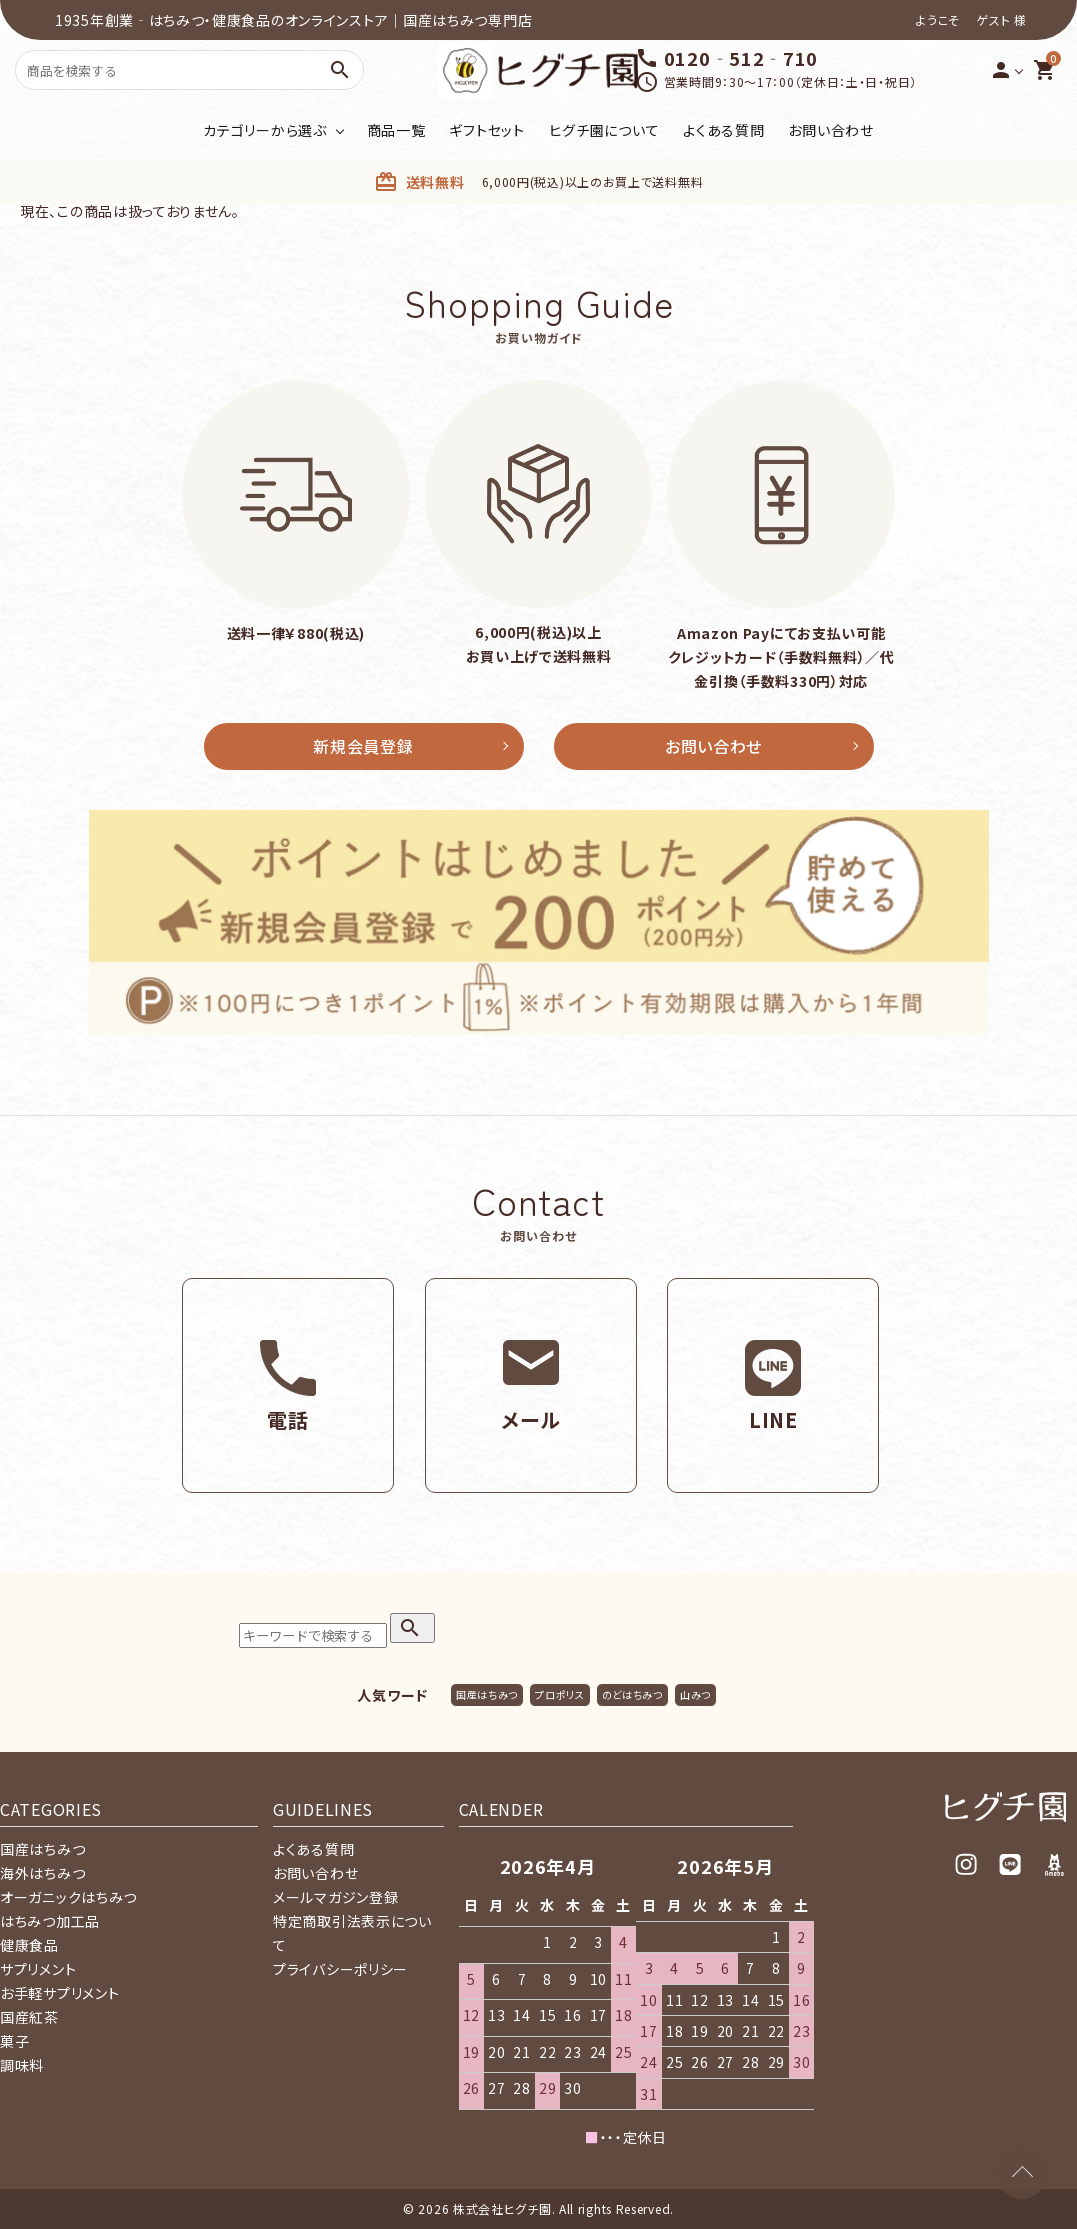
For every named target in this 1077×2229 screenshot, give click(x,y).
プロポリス (560, 1694)
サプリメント (38, 1969)
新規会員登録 (363, 746)
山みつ (695, 1694)
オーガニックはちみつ (68, 1897)
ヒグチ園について (604, 130)
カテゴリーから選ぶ (264, 130)
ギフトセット (486, 130)
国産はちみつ (487, 1694)
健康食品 (29, 1945)
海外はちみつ (42, 1873)
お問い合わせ (830, 130)
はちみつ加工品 (50, 1921)
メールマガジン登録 (335, 1897)
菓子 (14, 2041)
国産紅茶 (29, 2017)
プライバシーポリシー (340, 1969)
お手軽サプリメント (59, 1993)
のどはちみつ (632, 1694)
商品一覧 (396, 130)
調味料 (22, 2065)
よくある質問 (723, 130)
